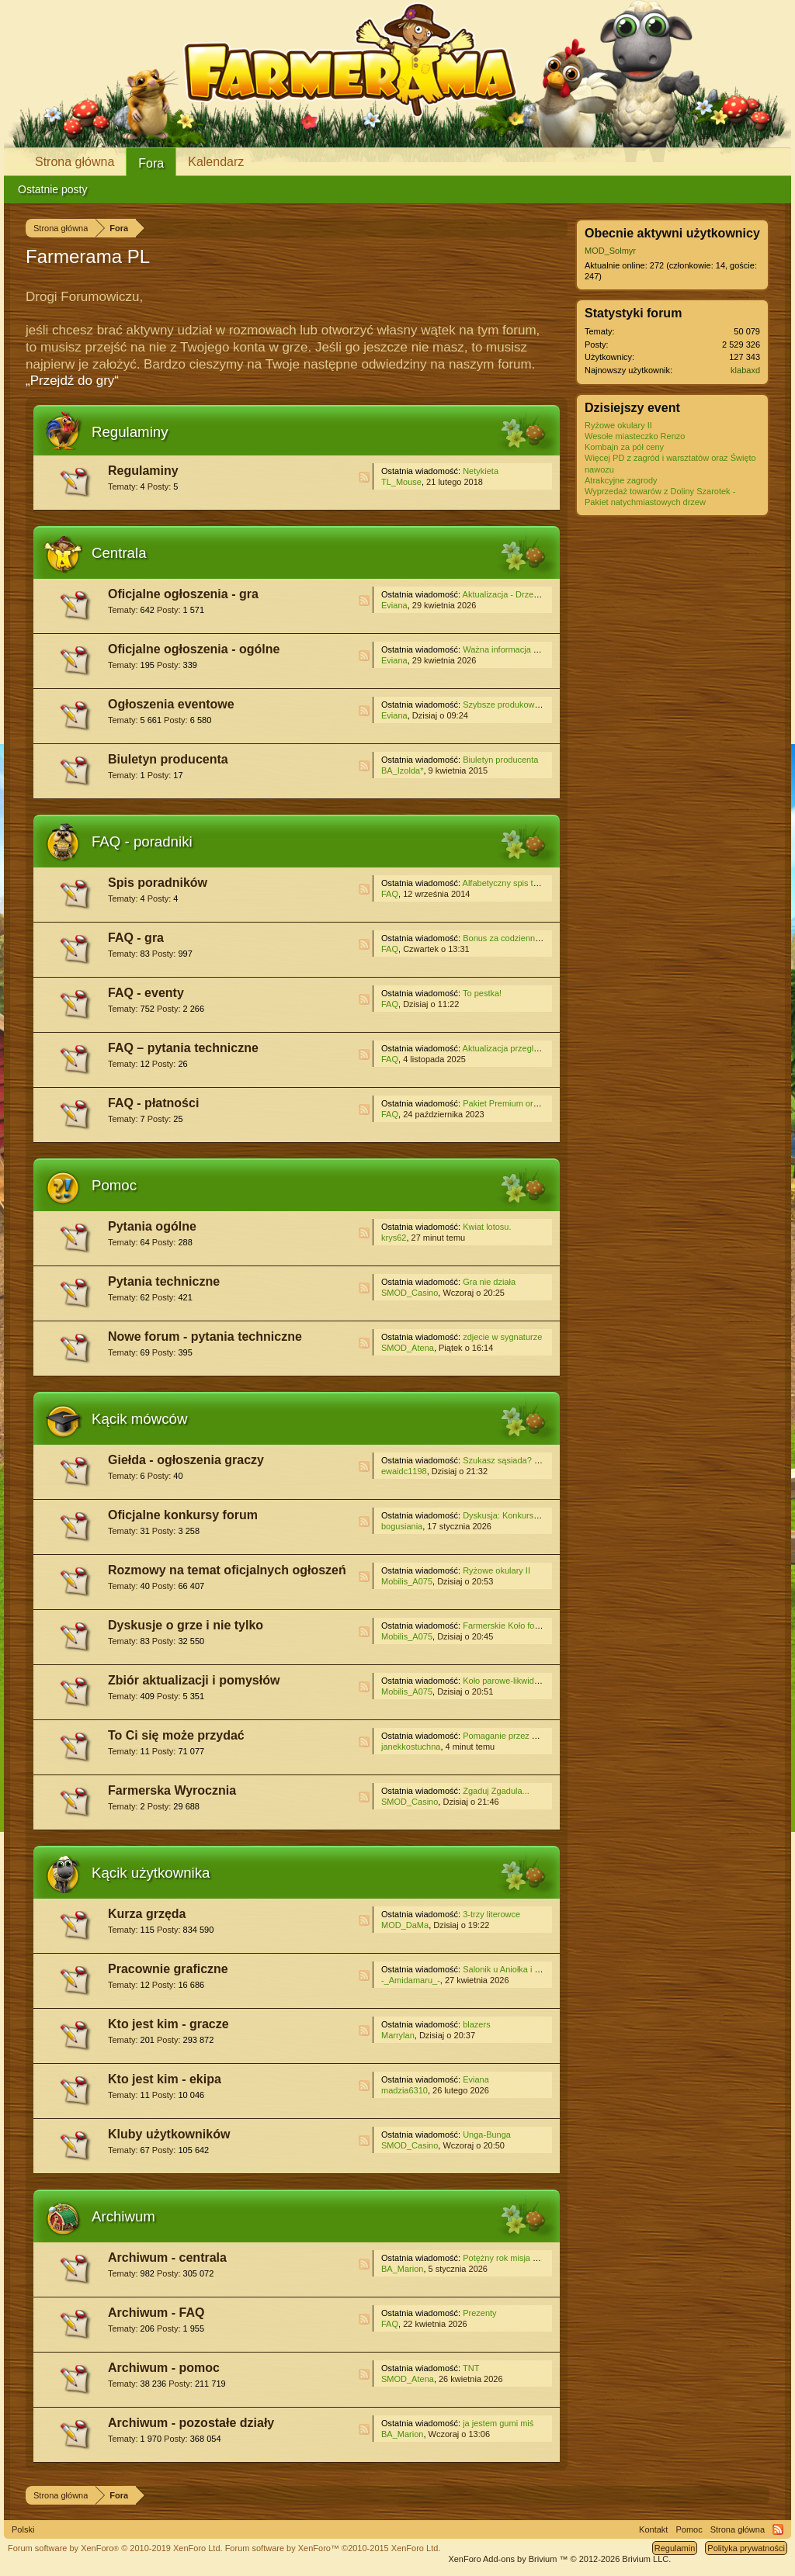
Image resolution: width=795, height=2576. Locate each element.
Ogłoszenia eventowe (171, 704)
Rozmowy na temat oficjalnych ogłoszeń (227, 1570)
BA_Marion (402, 2268)
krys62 (393, 1237)
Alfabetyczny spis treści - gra (517, 883)
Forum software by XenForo (115, 2548)
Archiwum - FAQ (156, 2312)
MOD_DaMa (405, 1925)
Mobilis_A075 (406, 1581)
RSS (364, 477)
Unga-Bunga (487, 2134)
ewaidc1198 (404, 1471)
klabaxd (745, 370)
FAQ (389, 893)
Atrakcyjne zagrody (621, 480)
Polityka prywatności (746, 2548)
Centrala (119, 553)
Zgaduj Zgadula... (496, 1790)
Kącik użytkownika (151, 1872)
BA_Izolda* (402, 770)
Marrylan (398, 2035)
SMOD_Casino (409, 1292)
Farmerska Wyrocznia (172, 1790)
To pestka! (482, 993)
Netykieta (480, 471)
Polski (23, 2529)
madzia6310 (404, 2090)
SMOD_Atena (407, 1347)
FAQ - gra (136, 937)
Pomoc (114, 1185)
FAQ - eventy (146, 992)
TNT (471, 2368)
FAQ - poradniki (142, 841)
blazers (476, 2024)
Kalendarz (216, 161)
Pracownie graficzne (168, 1968)
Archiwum (123, 2216)
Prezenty (479, 2313)
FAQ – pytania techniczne (183, 1047)
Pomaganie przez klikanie (511, 1735)
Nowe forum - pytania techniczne (205, 1336)
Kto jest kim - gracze (168, 2024)
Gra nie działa (489, 1281)
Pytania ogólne (152, 1226)
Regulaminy (130, 432)
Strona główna (74, 161)
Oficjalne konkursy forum (183, 1515)
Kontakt (653, 2529)
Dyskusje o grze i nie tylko (185, 1625)
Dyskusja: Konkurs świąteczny (520, 1515)
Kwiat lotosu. (487, 1226)
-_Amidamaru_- (410, 1980)
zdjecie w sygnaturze (502, 1337)
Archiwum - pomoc (164, 2367)
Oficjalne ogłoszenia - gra (183, 594)
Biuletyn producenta (168, 759)
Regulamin (675, 2548)
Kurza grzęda (147, 1913)
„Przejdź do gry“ (72, 380)
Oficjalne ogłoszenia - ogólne (193, 649)
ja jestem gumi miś (498, 2423)
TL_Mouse (401, 481)
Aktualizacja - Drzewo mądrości (522, 594)
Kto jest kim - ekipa (164, 2079)
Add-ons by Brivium (559, 2559)
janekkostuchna (410, 1746)
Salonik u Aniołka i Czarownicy (520, 1969)
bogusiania (401, 1526)
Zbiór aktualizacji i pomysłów (193, 1680)
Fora (151, 163)
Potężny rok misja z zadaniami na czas (536, 2258)
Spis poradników (157, 882)
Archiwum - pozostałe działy (191, 2422)
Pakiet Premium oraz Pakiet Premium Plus (543, 1103)
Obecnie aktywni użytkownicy (672, 233)
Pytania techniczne (164, 1281)
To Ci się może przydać (176, 1735)
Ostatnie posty (53, 189)
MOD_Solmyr (610, 250)
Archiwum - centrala (167, 2257)
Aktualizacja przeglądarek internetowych (539, 1048)
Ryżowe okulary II (496, 1570)
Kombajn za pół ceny (624, 447)
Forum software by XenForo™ (333, 2548)
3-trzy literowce (491, 1914)
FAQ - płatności (153, 1103)
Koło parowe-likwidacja (506, 1680)
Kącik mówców (139, 1419)
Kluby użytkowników (169, 2134)
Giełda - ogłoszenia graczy (186, 1459)
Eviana (394, 605)
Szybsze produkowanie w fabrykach (531, 704)
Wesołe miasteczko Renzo (635, 436)
